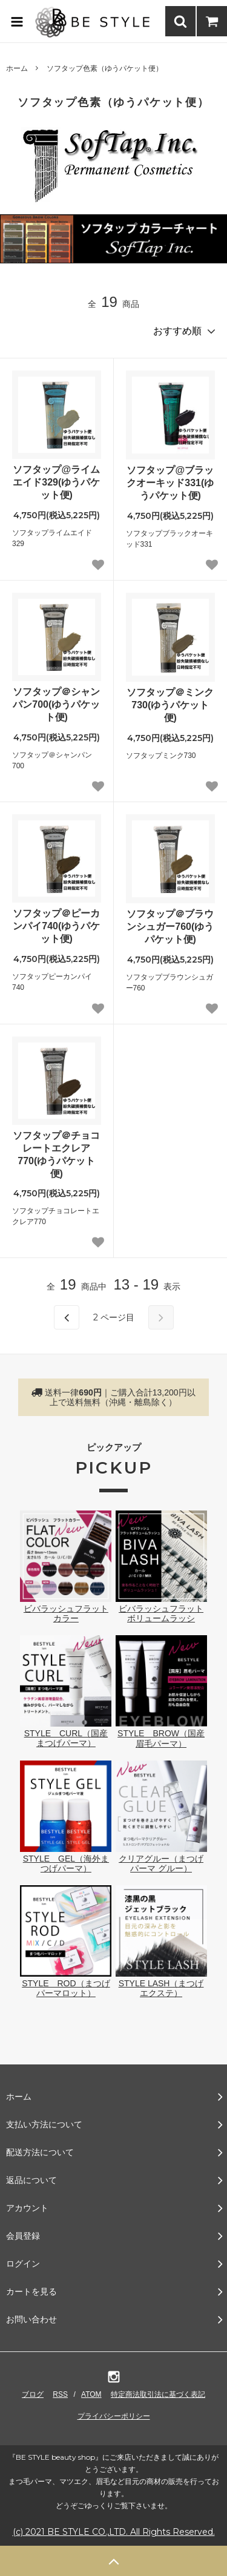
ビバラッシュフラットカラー (65, 1608)
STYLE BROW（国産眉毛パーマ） (161, 1733)
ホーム (17, 68)
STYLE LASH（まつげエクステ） (161, 1983)
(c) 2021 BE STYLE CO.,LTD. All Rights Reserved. (114, 2531)
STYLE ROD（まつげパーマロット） (65, 1983)
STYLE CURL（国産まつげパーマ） (65, 1733)
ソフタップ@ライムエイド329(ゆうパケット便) (56, 482)
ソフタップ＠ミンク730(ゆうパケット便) (170, 705)
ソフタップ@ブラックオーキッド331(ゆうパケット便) (170, 483)
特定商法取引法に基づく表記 (158, 2394)
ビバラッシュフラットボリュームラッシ (161, 1608)
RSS (60, 2394)
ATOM (91, 2394)
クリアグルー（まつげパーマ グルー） (161, 1858)
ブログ (33, 2394)
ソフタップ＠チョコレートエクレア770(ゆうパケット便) (56, 1154)
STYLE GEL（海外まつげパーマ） (65, 1858)
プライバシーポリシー (113, 2416)
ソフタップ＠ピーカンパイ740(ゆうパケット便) (56, 926)
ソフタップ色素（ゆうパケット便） (105, 68)
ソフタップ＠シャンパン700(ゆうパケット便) (56, 704)
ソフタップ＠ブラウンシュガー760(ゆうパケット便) (170, 926)
